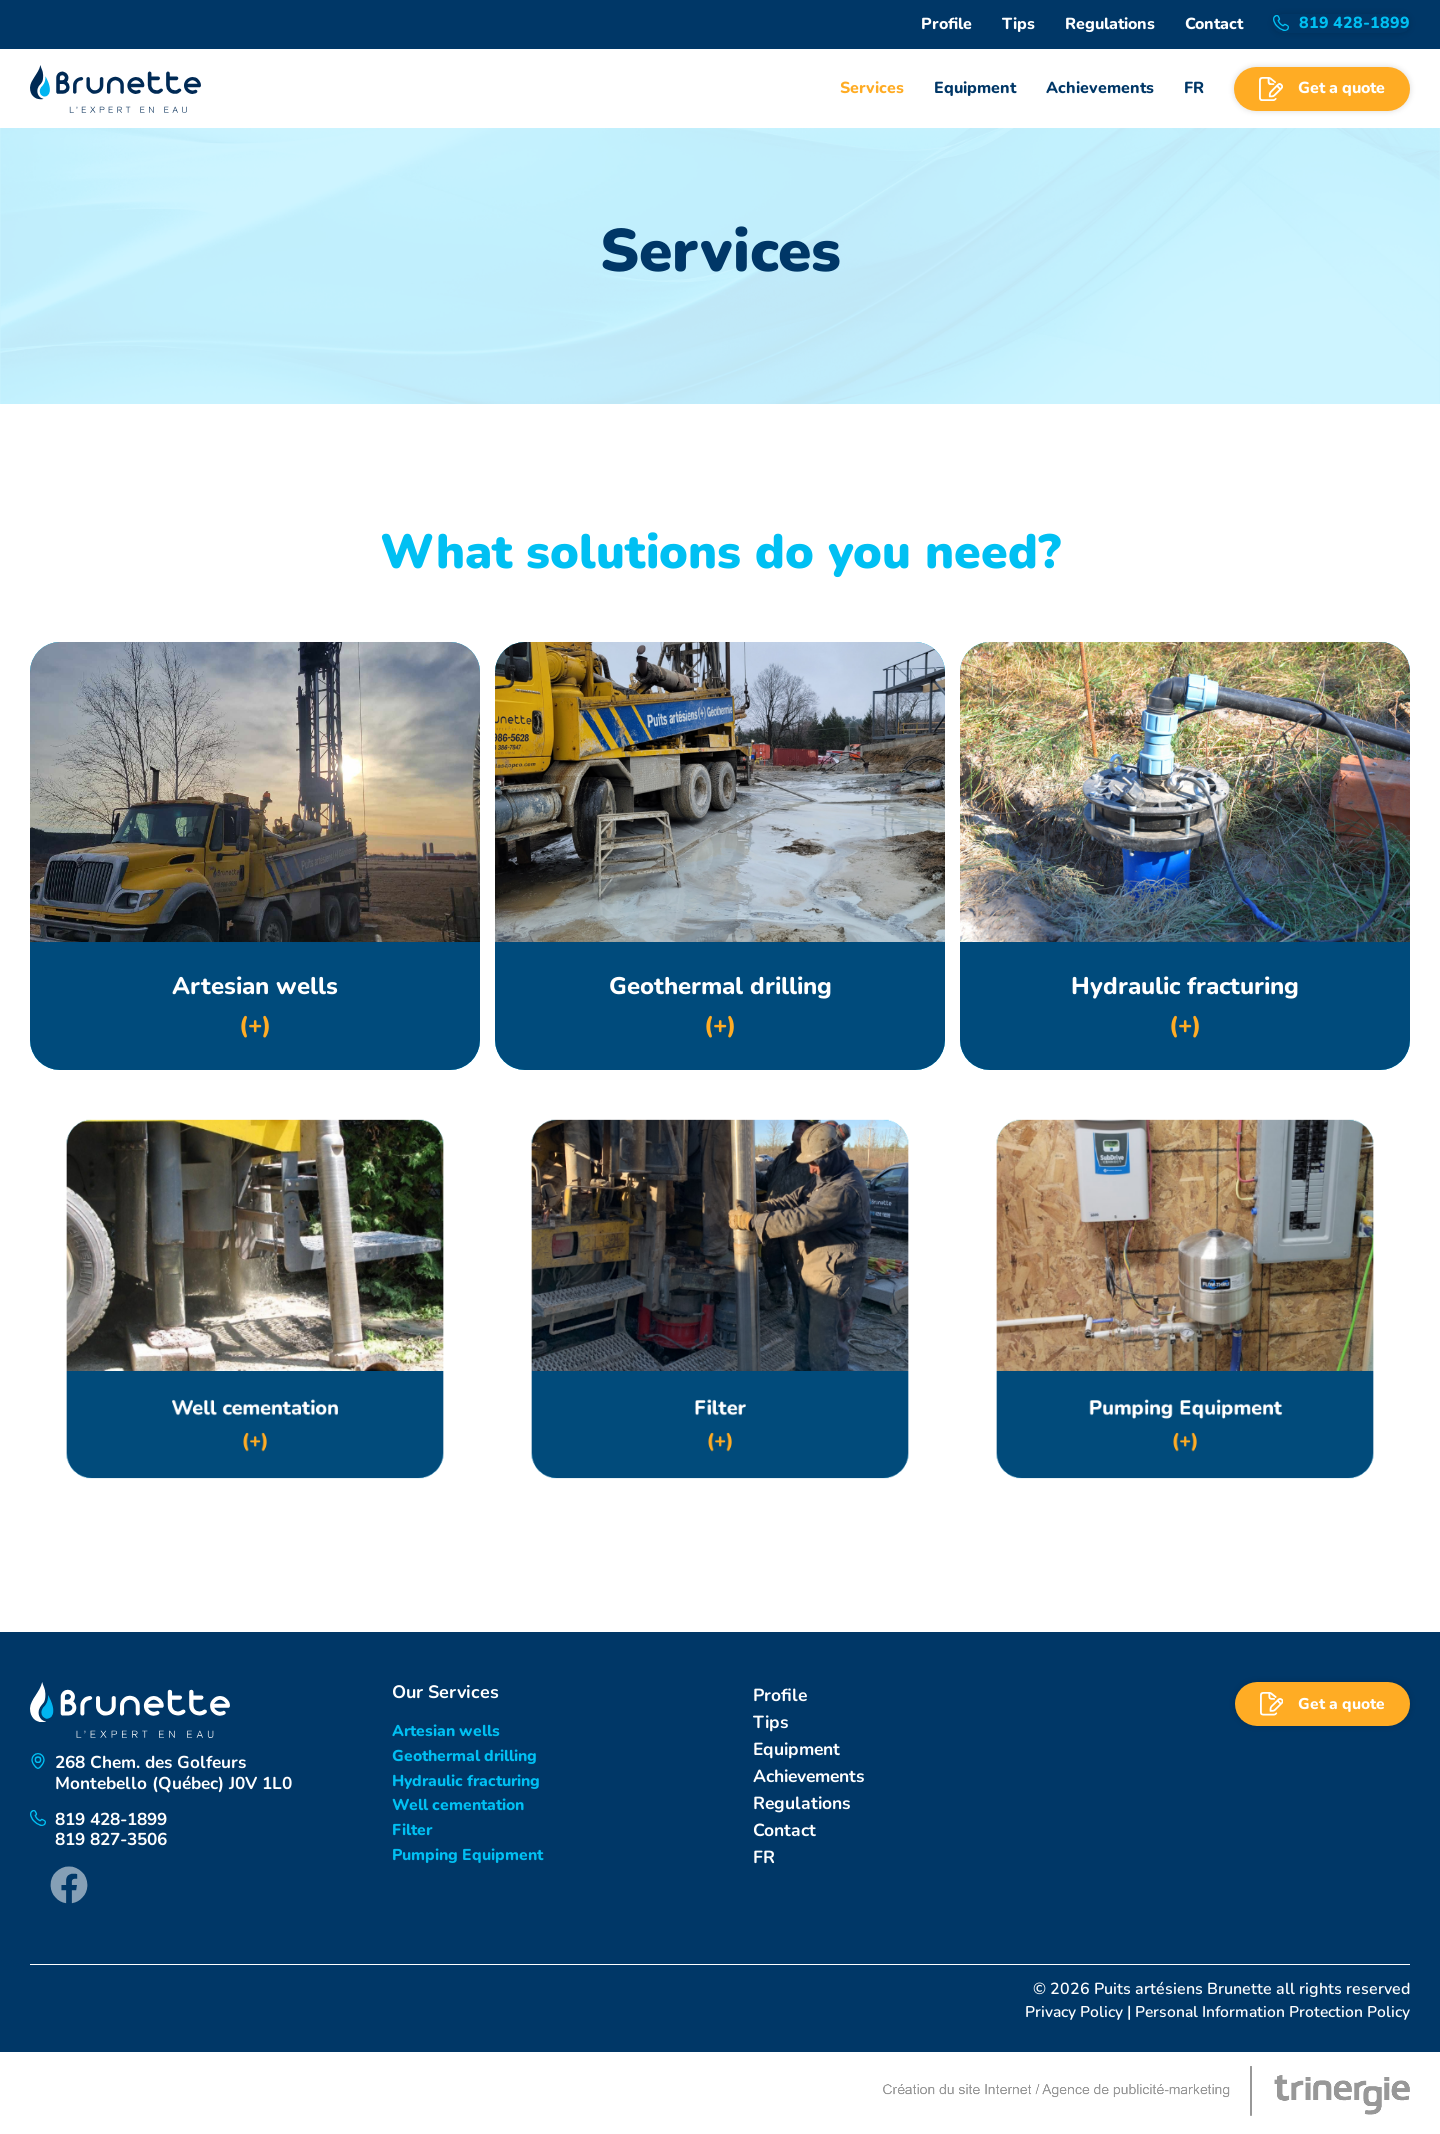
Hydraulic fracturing (467, 1781)
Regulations (1110, 24)
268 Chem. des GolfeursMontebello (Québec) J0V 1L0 (180, 1774)
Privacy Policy (1068, 2016)
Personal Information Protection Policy (1270, 2016)
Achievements (1100, 88)
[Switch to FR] (1194, 88)
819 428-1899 (116, 1823)
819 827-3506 (116, 1844)
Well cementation (458, 1806)
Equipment (975, 88)
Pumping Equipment (468, 1857)
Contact (1214, 24)
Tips (1018, 24)
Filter (411, 1832)
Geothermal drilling (465, 1756)
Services (872, 88)
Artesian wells (446, 1731)
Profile (946, 24)
